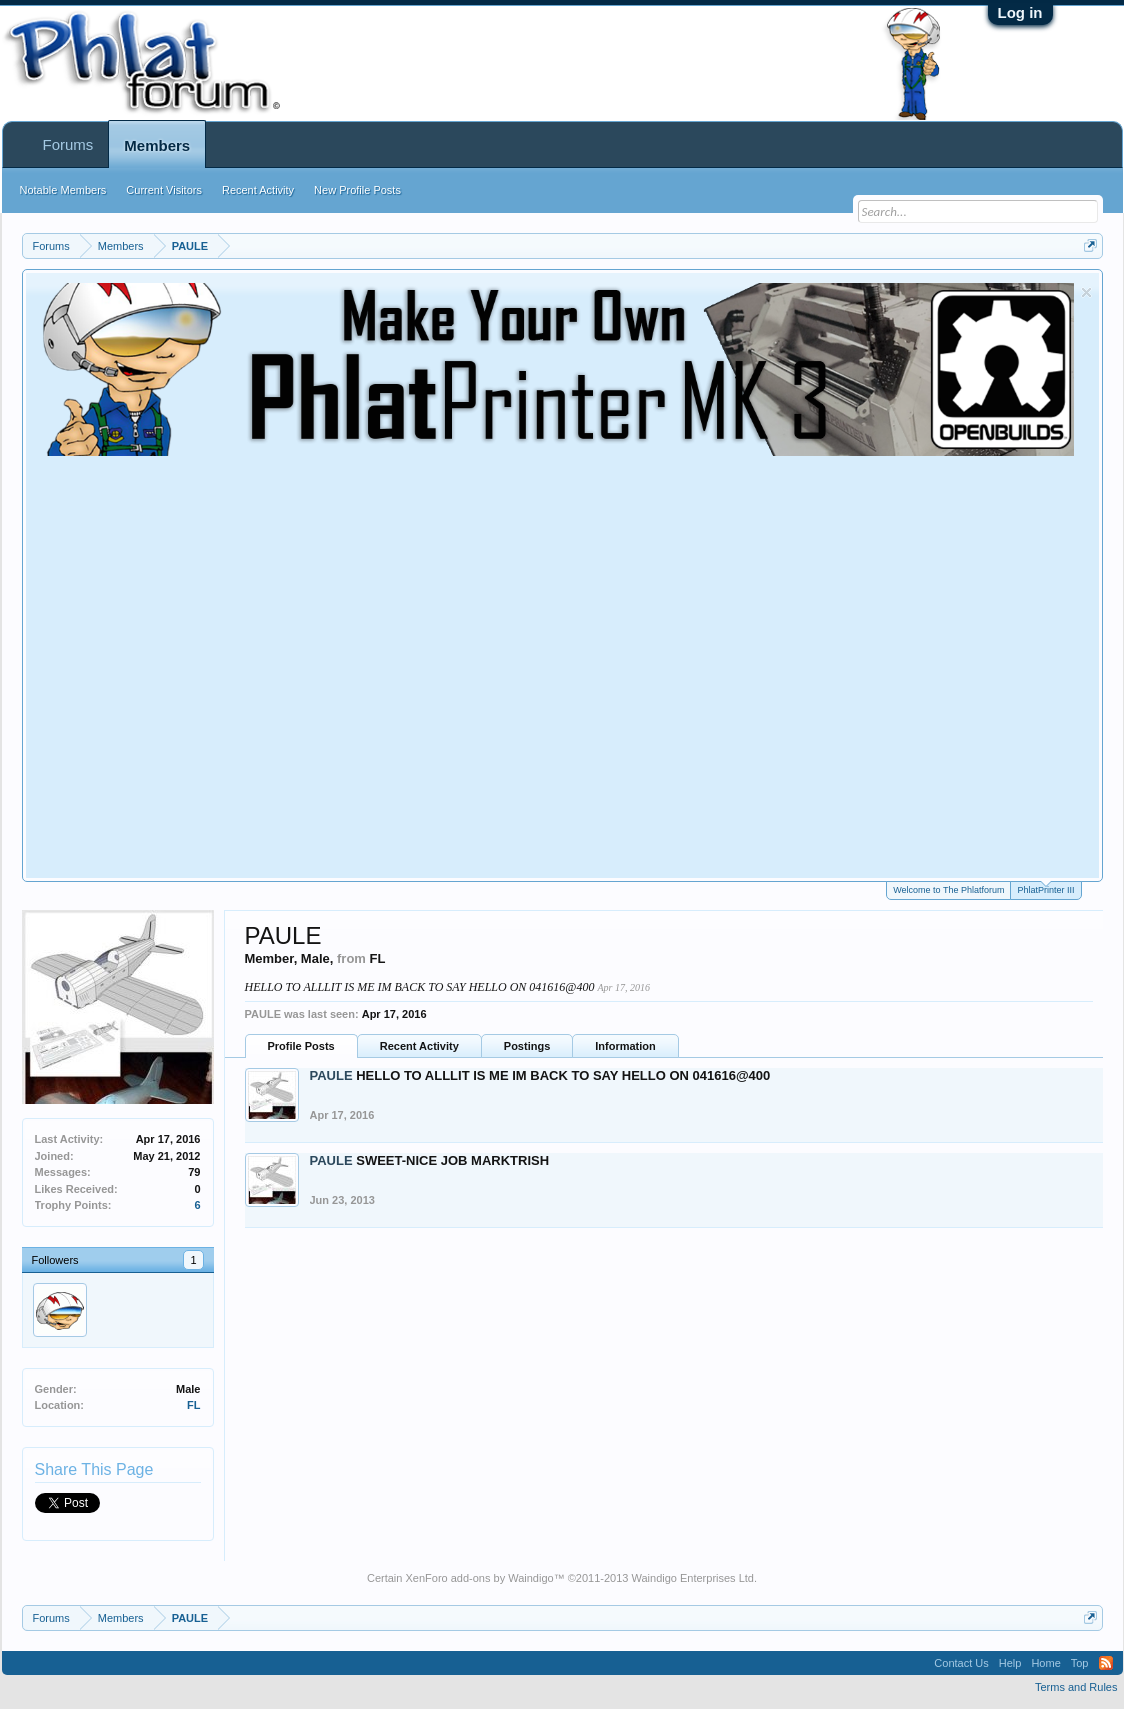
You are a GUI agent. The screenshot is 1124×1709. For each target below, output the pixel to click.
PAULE (331, 1075)
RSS (1106, 1663)
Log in (1020, 12)
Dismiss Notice (1086, 292)
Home (1045, 1663)
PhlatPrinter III (1045, 888)
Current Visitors (164, 190)
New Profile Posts (357, 190)
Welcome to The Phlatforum (948, 890)
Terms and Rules (1076, 1687)
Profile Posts (301, 1046)
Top (1080, 1663)
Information (625, 1046)
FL (193, 1405)
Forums (68, 144)
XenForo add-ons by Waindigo (479, 1578)
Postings (527, 1046)
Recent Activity (419, 1046)
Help (1010, 1663)
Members (157, 145)
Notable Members (63, 190)
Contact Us (961, 1663)
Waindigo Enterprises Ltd (692, 1578)
